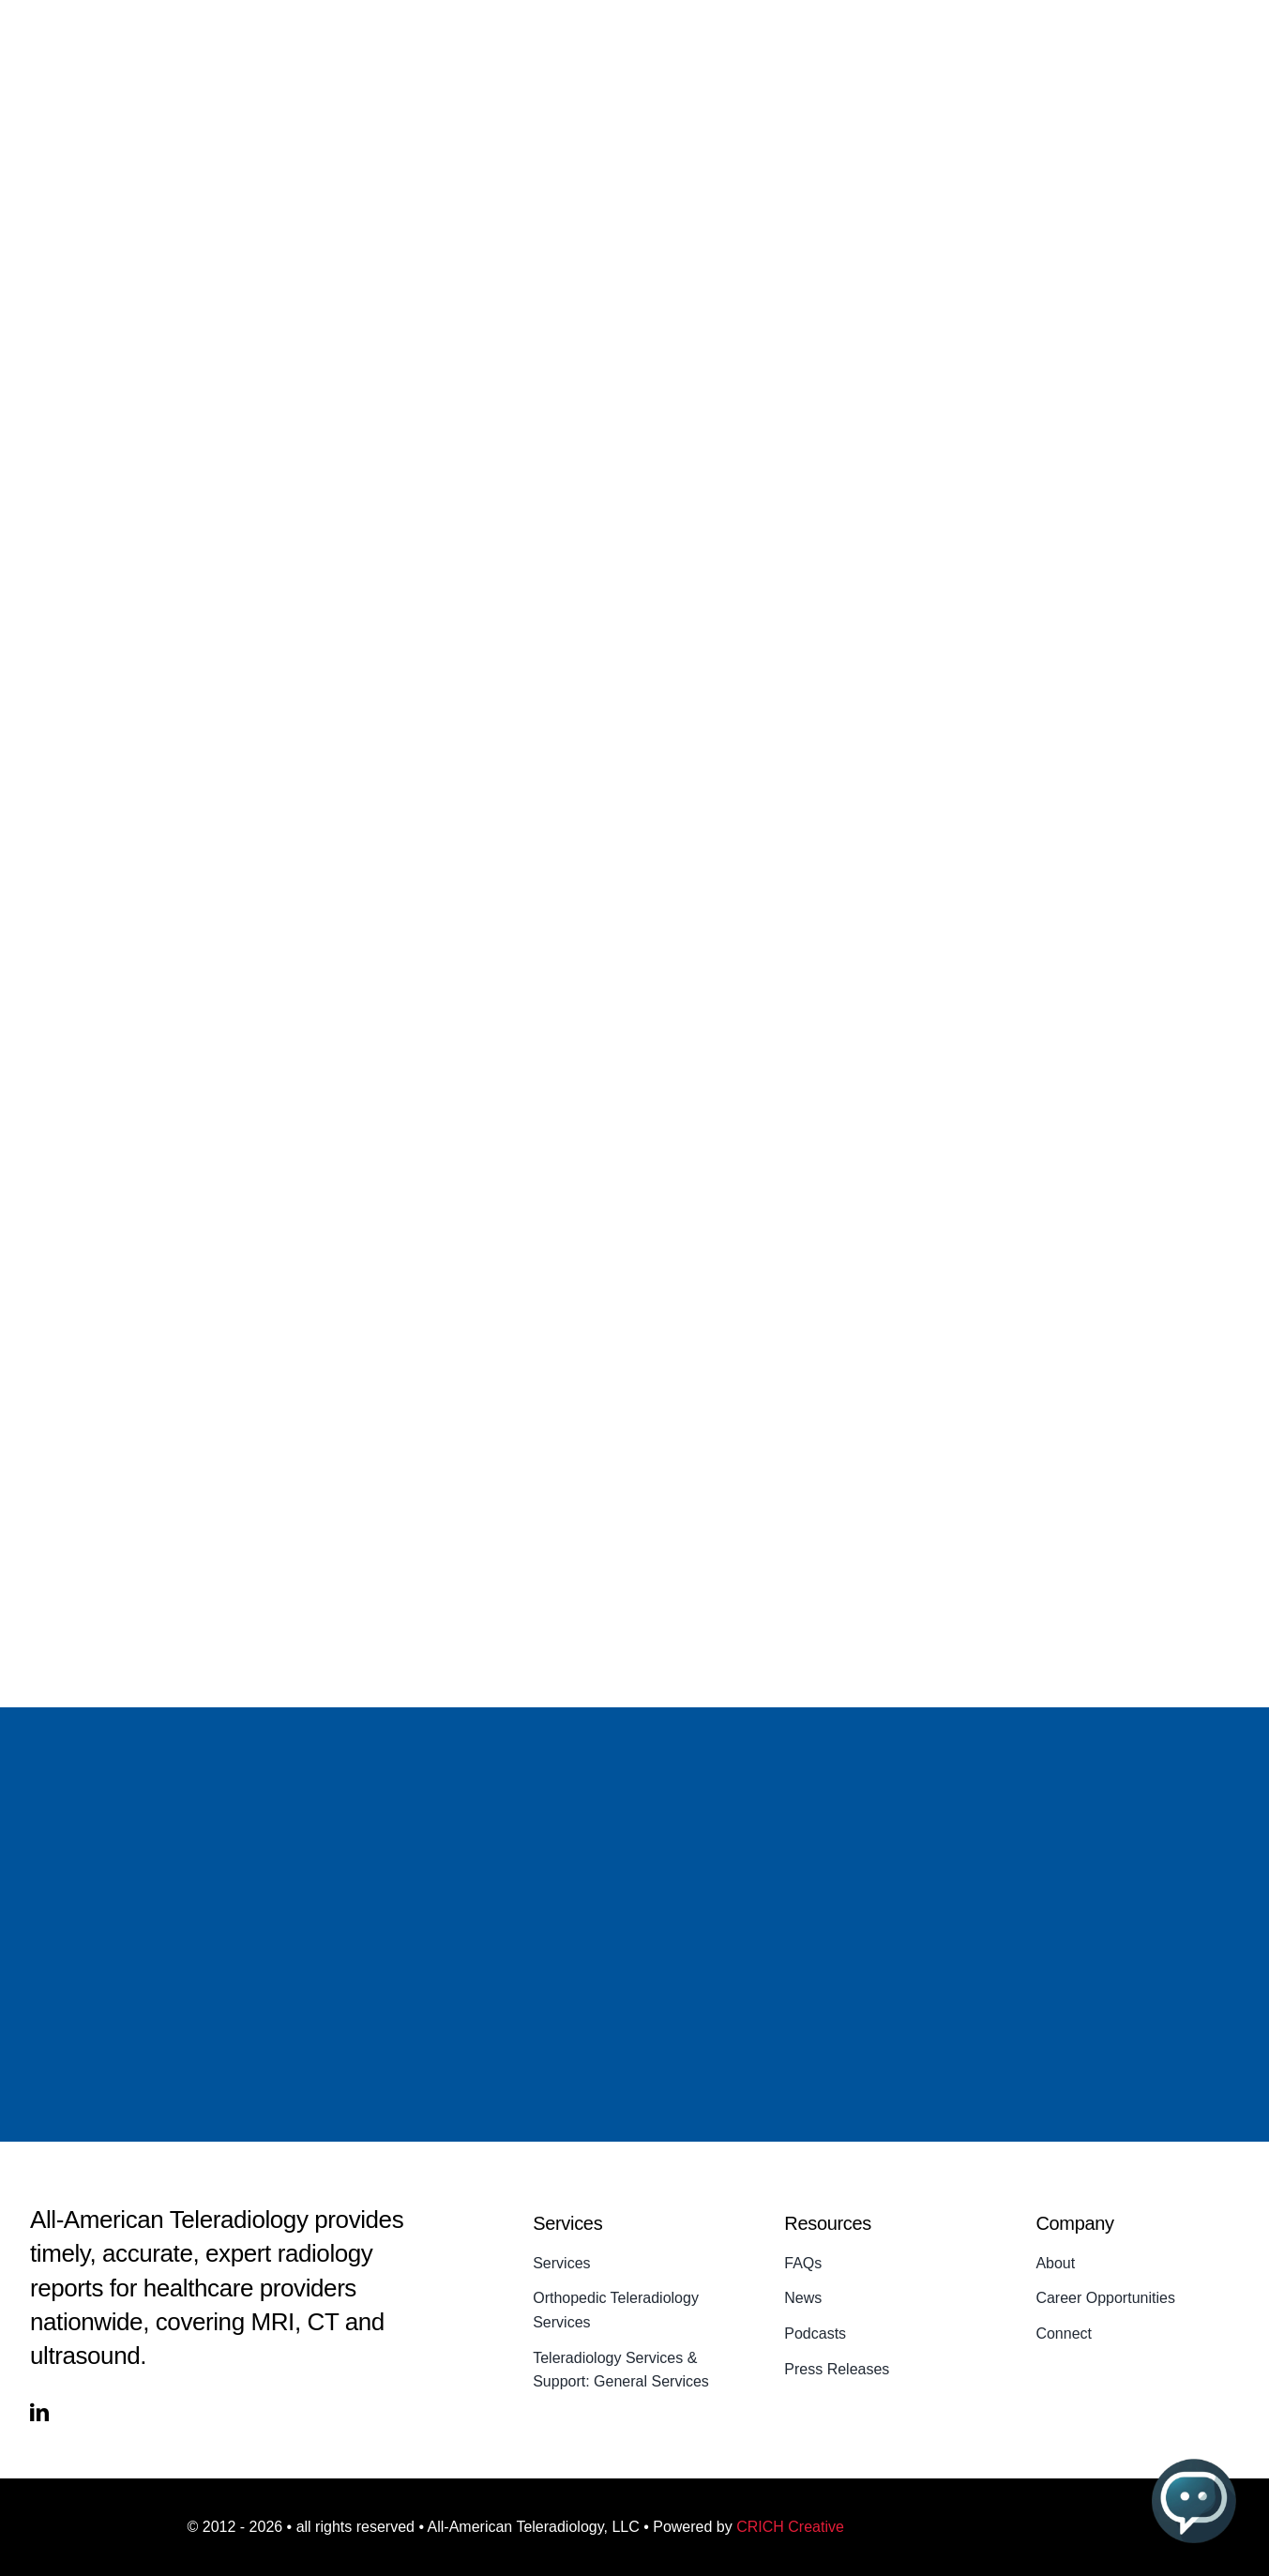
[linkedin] (39, 2412)
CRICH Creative (790, 2527)
